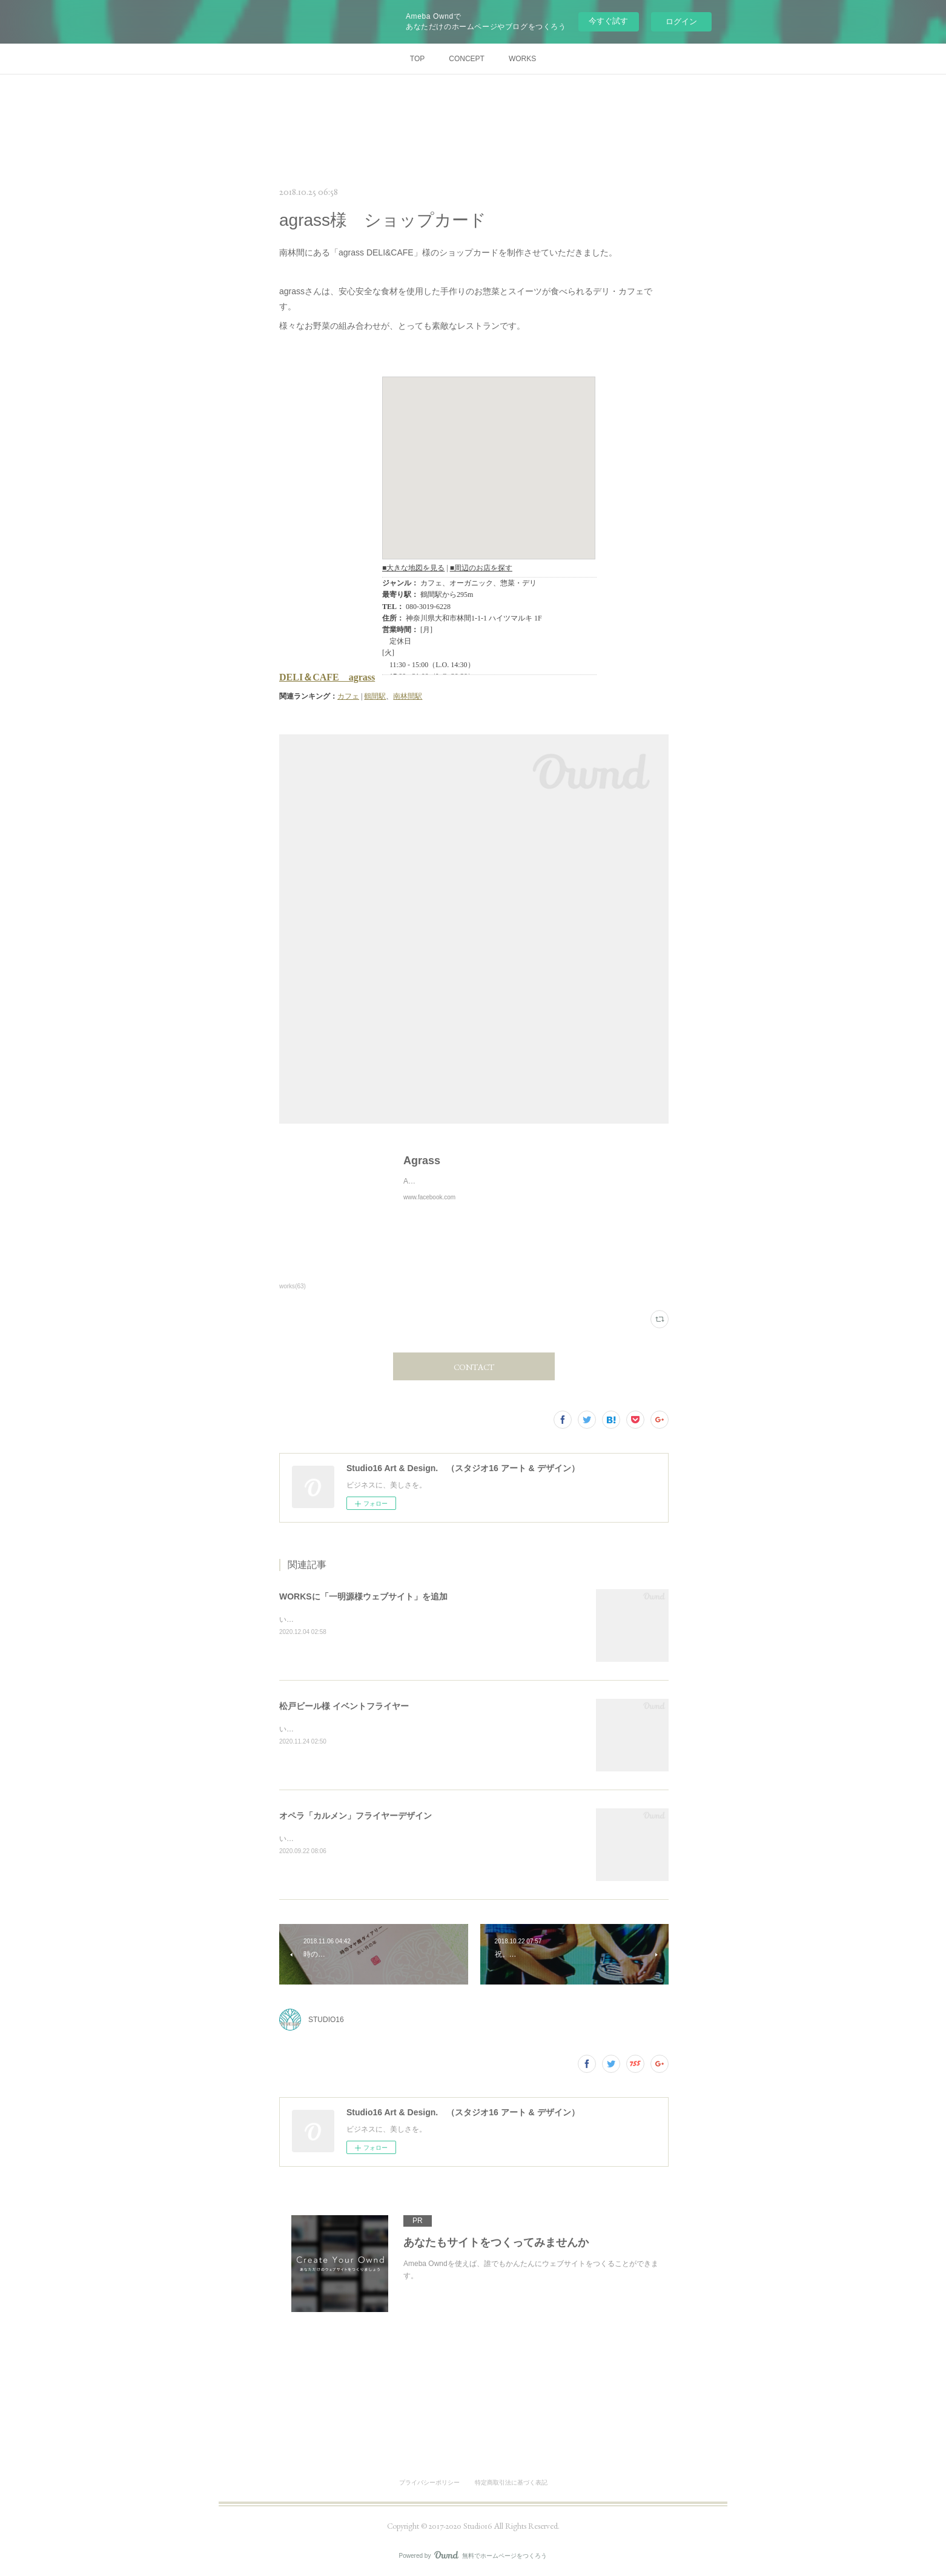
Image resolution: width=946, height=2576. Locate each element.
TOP (417, 58)
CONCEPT (467, 58)
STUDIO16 (326, 2019)
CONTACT (474, 1367)
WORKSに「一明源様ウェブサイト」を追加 (363, 1596)
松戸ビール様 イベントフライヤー (344, 1706)
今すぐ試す (608, 20)
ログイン (681, 21)
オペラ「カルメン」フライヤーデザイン (355, 1815)
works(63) (292, 1286)
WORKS (522, 58)
